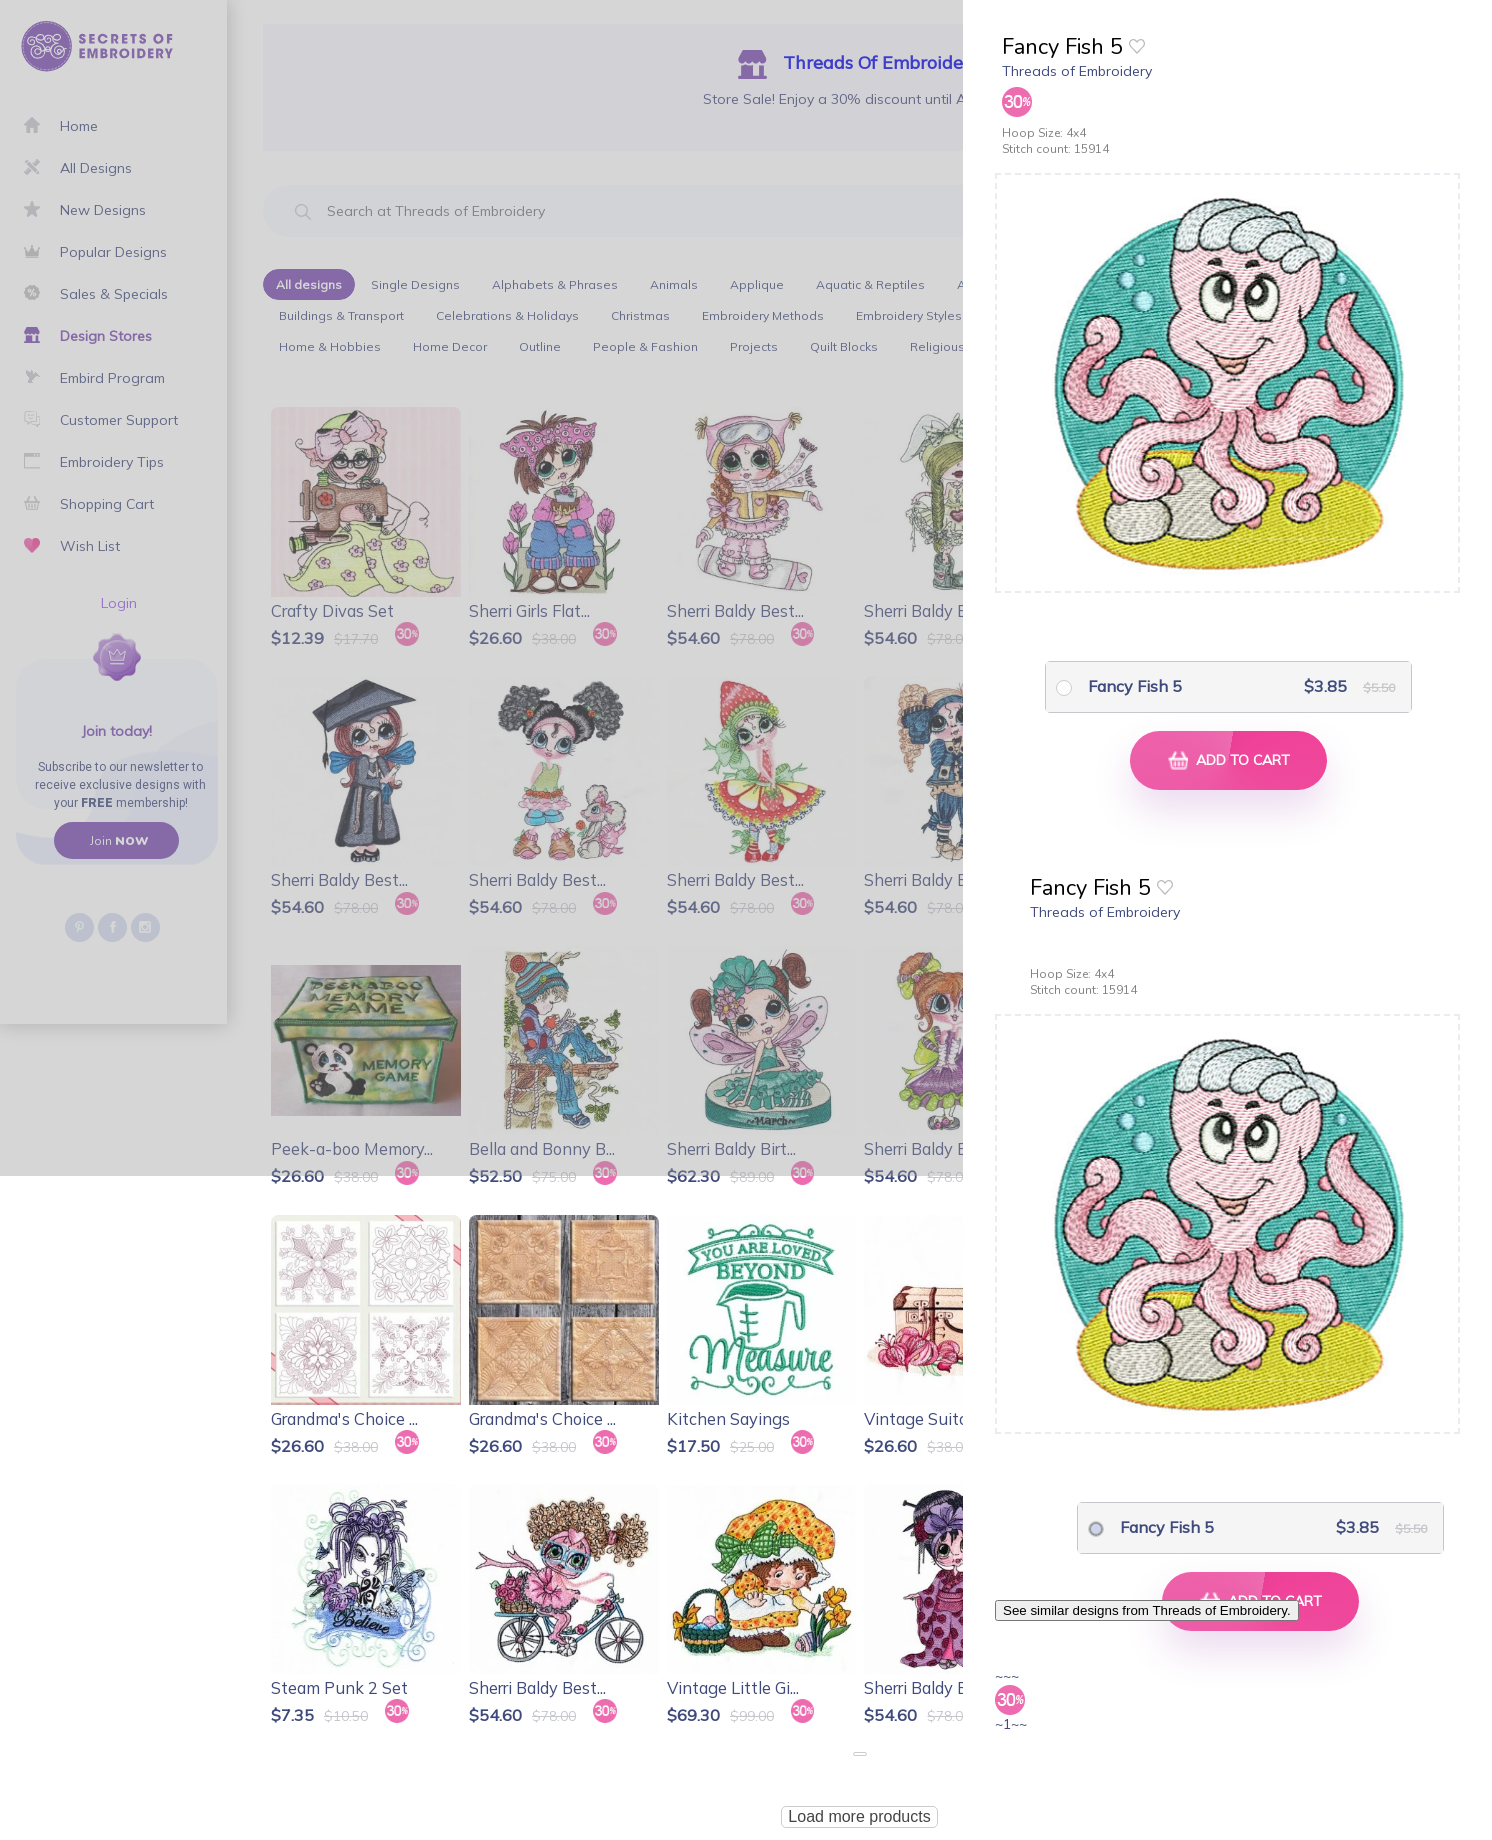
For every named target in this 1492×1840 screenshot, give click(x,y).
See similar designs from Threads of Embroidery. (1147, 1610)
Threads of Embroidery (1077, 71)
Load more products (859, 1816)
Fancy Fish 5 (1135, 686)
